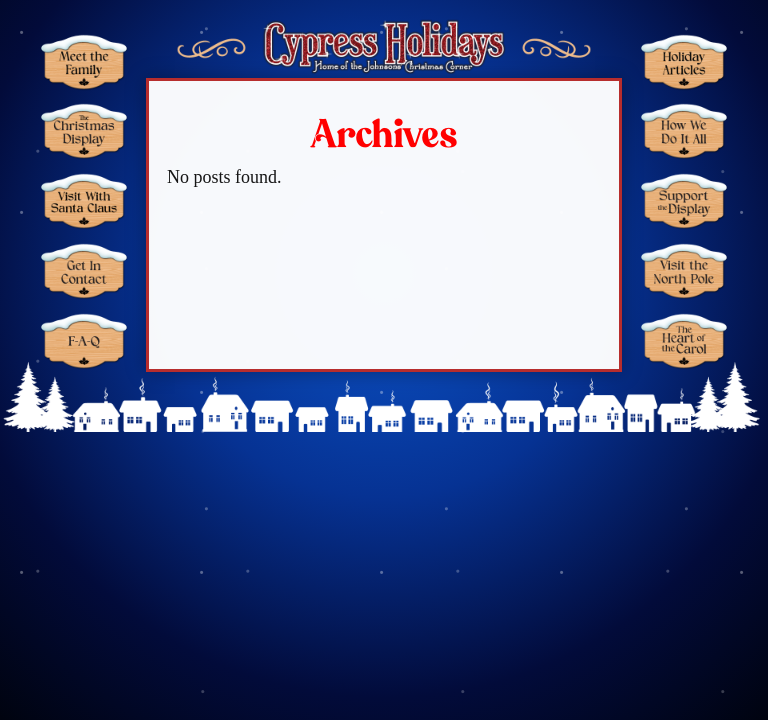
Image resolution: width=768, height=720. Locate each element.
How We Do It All (684, 131)
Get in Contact (84, 271)
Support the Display (684, 201)
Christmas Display (84, 131)
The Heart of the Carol (684, 340)
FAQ (84, 340)
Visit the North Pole (684, 271)
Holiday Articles (684, 62)
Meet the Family (84, 62)
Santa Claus (84, 201)
